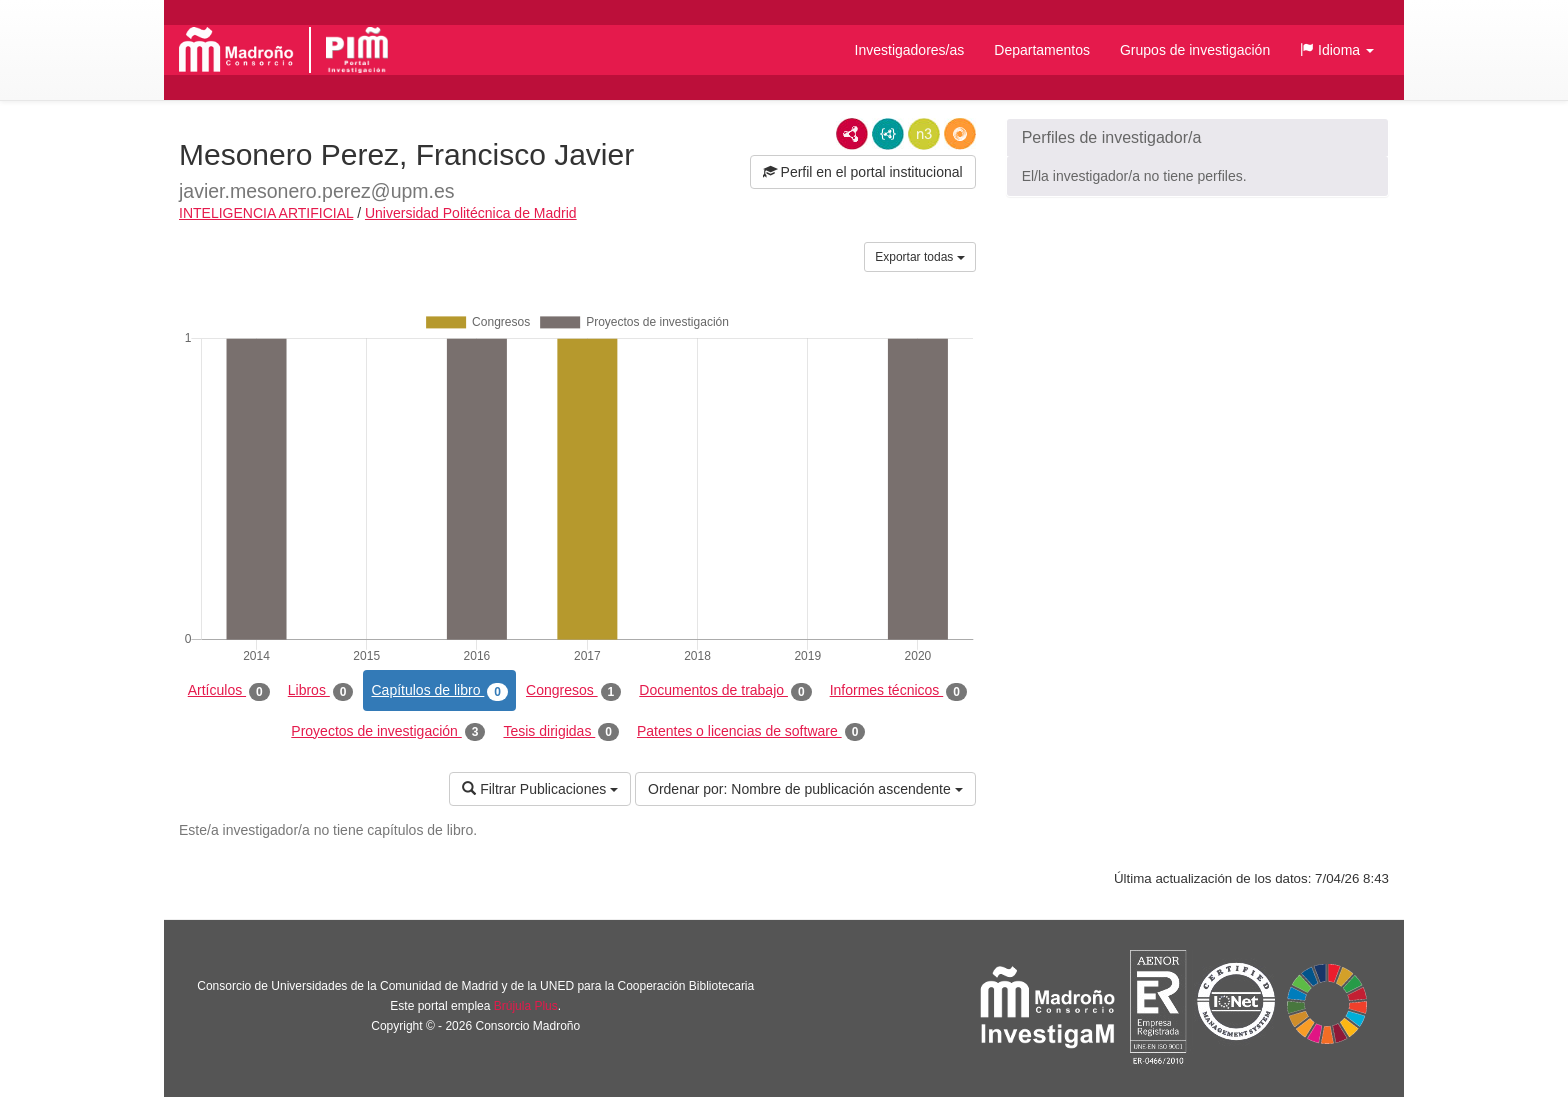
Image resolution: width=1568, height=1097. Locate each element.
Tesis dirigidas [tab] (561, 732)
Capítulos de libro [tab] (439, 691)
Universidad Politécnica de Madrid (471, 213)
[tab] (1197, 138)
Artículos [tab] (229, 691)
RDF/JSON (960, 134)
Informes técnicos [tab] (898, 691)
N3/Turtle (924, 134)
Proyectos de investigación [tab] (388, 732)
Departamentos (1042, 50)
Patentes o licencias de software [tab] (751, 732)
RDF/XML (852, 134)
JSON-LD (888, 134)
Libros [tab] (321, 691)
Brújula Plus (526, 1006)
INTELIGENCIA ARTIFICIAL (266, 213)
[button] (1337, 50)
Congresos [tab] (573, 691)
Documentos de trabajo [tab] (725, 691)
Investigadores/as (910, 50)
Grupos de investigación (1195, 50)
